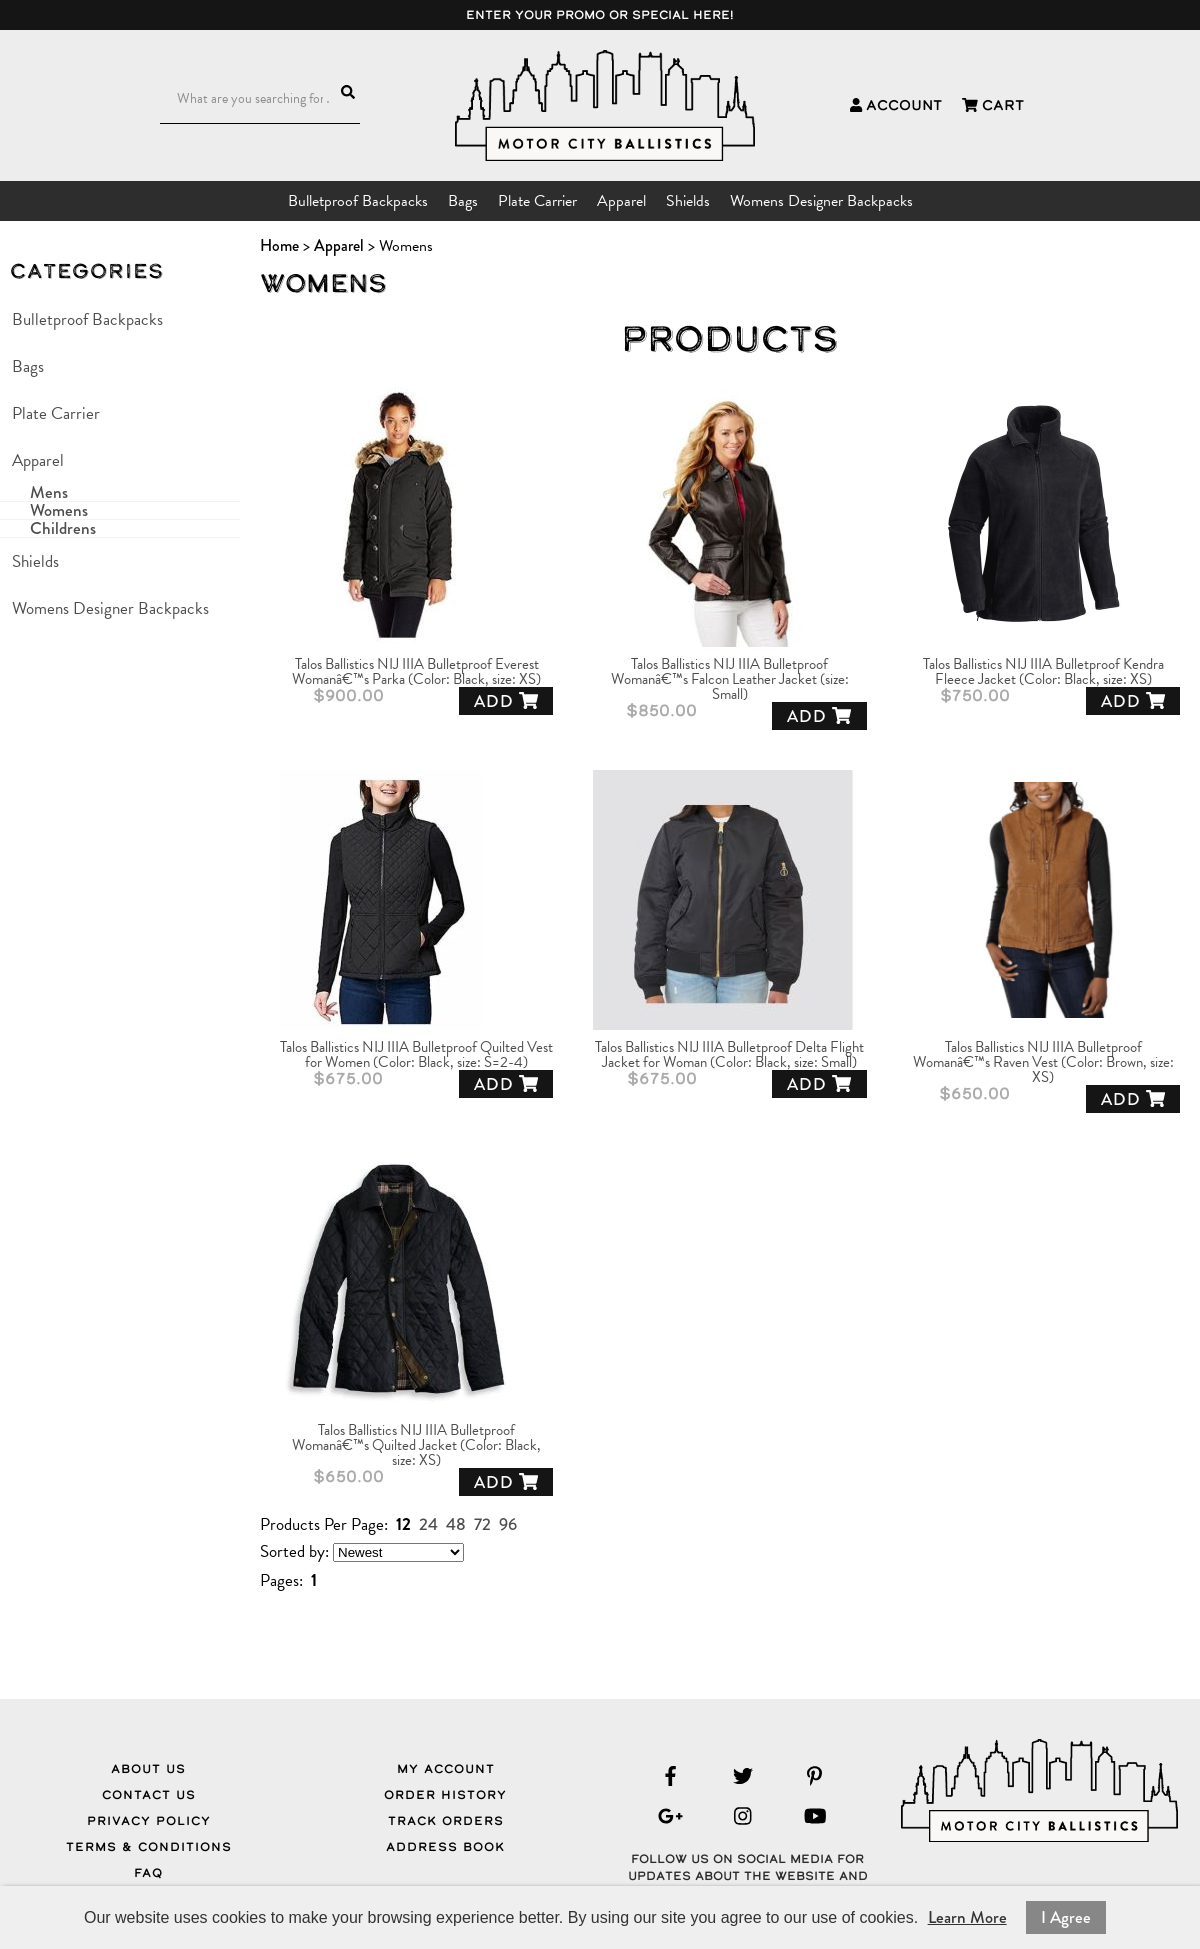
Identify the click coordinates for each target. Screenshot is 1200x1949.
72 (482, 1524)
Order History (445, 1795)
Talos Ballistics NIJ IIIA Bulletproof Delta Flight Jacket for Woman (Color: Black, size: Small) (729, 1055)
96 (508, 1524)
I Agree (1066, 1917)
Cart (993, 105)
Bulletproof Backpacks (358, 201)
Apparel (621, 201)
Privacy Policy (149, 1821)
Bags (463, 201)
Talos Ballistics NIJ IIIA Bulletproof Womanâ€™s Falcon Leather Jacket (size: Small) (730, 679)
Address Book (445, 1847)
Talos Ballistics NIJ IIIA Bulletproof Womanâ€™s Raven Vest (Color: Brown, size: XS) (1043, 1062)
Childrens (63, 529)
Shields (688, 201)
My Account (446, 1769)
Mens (49, 493)
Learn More (967, 1917)
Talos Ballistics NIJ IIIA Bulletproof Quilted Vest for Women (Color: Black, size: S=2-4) (416, 1055)
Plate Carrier (537, 201)
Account (896, 105)
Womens (59, 511)
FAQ (148, 1873)
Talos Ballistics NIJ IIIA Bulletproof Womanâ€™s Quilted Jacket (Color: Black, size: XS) (416, 1445)
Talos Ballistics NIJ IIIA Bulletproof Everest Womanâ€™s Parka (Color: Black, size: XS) (416, 672)
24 (428, 1524)
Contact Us (149, 1795)
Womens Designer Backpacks (821, 201)
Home (279, 245)
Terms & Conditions (149, 1847)
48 (456, 1524)
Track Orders (446, 1821)
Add (506, 701)
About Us (148, 1769)
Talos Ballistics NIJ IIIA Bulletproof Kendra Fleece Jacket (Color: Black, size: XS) (1043, 672)
